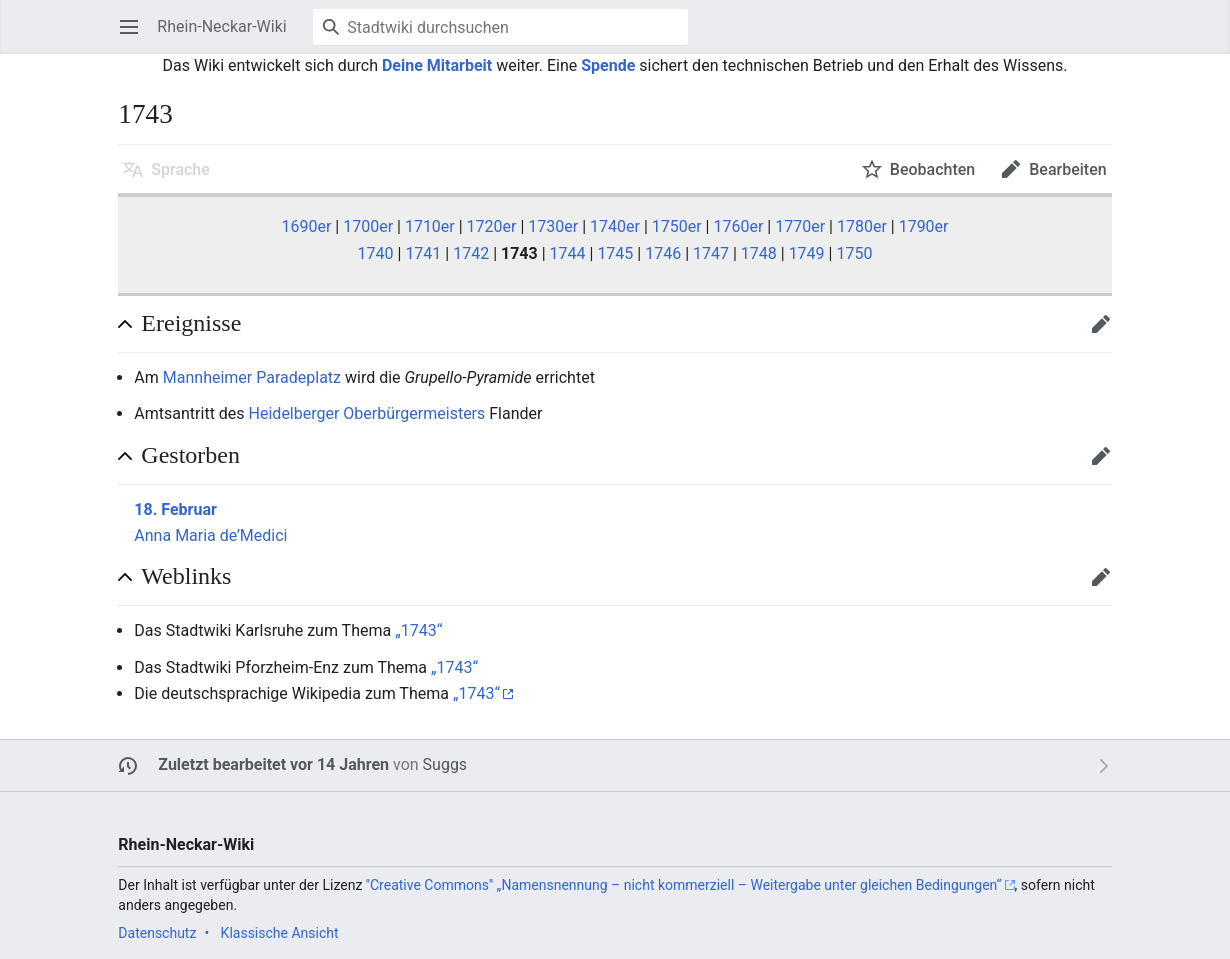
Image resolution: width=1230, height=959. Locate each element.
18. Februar (175, 509)
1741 (423, 253)
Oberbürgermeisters (414, 413)
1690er (306, 226)
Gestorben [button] (190, 455)
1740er (615, 226)
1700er (368, 226)
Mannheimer (207, 377)
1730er (553, 226)
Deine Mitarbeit (437, 65)
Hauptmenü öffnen (135, 36)
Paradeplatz (298, 377)
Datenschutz (157, 933)
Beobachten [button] (932, 169)
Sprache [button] (180, 169)
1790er (924, 226)
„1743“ (418, 630)
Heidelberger (294, 413)
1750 (854, 253)
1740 (376, 253)
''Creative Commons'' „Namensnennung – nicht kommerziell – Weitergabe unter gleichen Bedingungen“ (684, 885)
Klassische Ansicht (280, 933)
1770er (800, 226)
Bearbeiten (1107, 333)
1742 (471, 253)
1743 (519, 253)
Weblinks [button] (186, 576)
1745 (615, 253)
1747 (711, 253)
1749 (807, 253)
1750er (677, 226)
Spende (608, 65)
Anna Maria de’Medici (210, 535)
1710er (430, 226)
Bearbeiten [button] (1067, 169)
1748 (759, 253)
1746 (663, 253)
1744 (568, 253)
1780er (862, 226)
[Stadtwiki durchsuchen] (500, 27)
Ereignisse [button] (191, 323)
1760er (738, 226)
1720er (492, 226)
